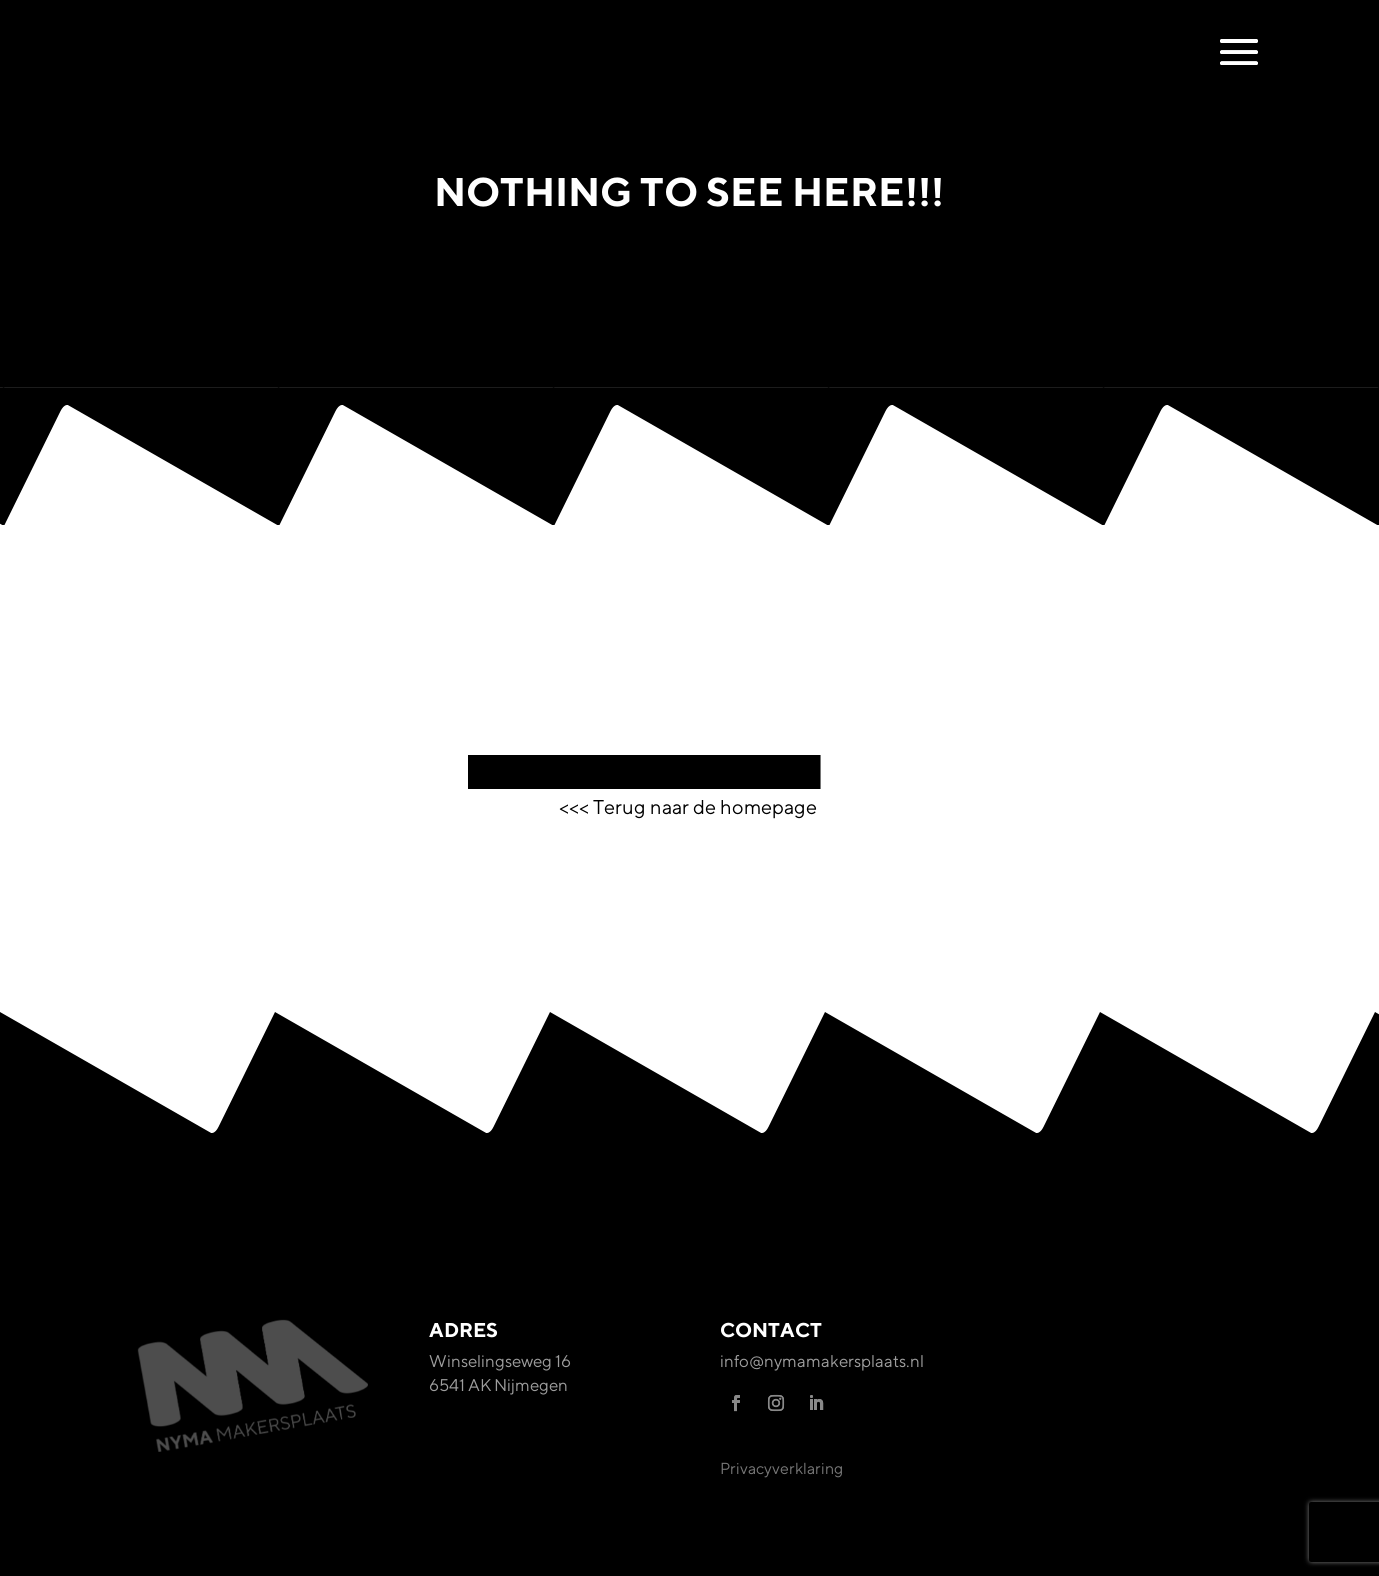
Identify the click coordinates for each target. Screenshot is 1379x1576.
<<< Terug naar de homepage (690, 806)
